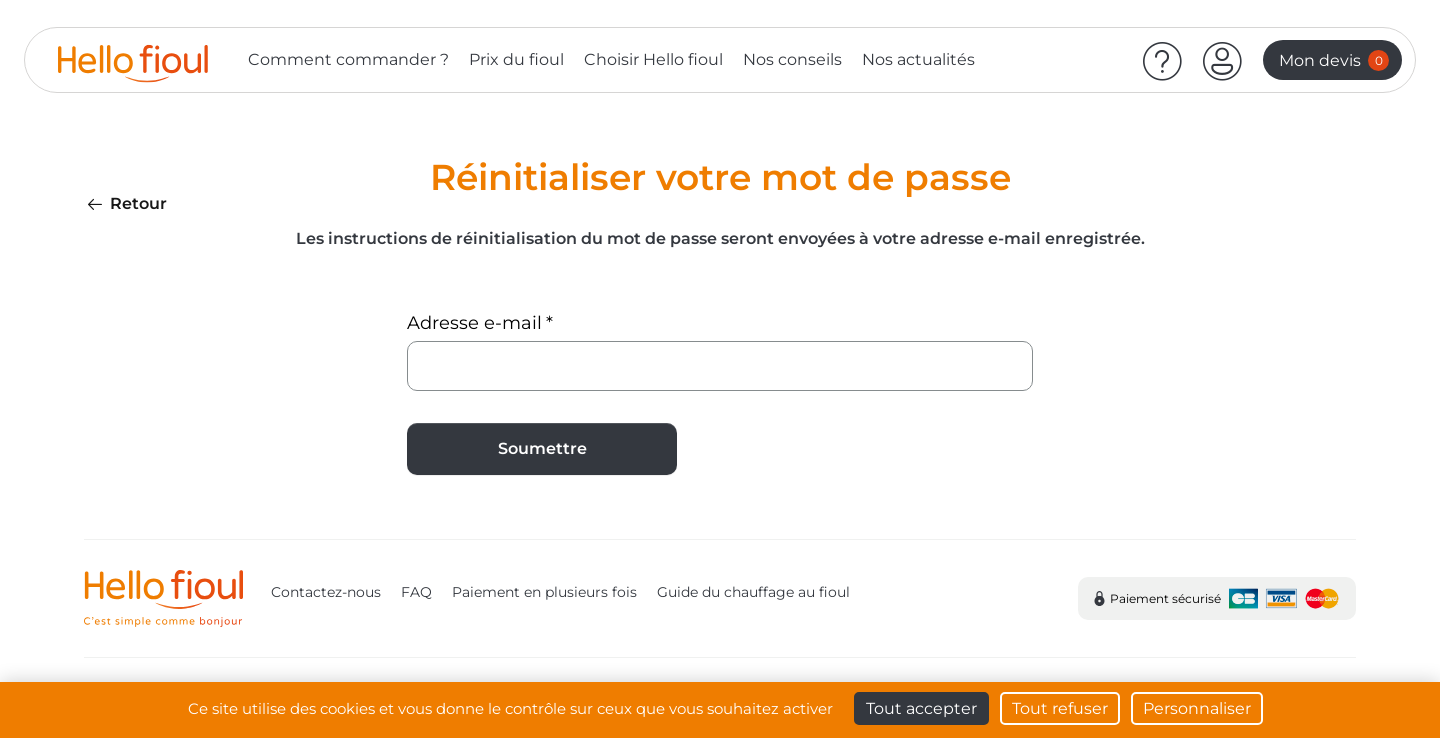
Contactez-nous (326, 592)
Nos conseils (792, 59)
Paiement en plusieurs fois (544, 592)
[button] (1223, 60)
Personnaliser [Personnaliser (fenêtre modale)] (1197, 708)
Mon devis (1334, 60)
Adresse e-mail (474, 323)
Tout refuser (1060, 708)
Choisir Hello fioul (653, 59)
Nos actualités (918, 59)
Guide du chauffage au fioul (753, 592)
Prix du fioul (516, 59)
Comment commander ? (348, 59)
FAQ (416, 592)
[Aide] (1163, 60)
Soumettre (542, 448)
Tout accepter (921, 708)
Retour (125, 203)
